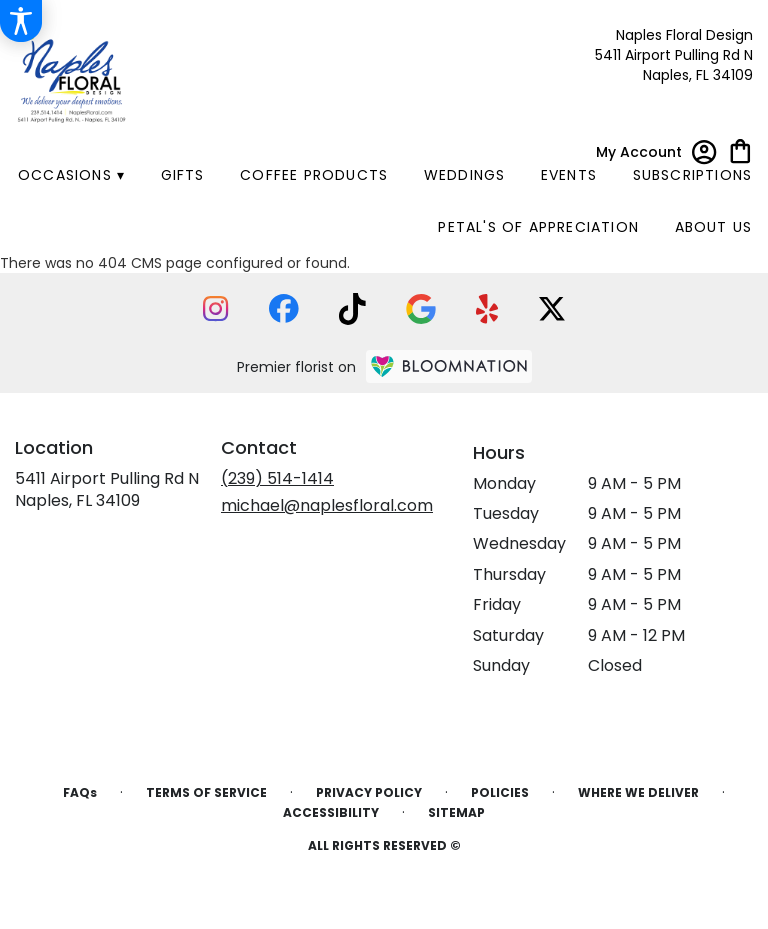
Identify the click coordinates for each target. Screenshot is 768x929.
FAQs (80, 792)
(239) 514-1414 (277, 478)
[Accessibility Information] (21, 21)
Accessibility (331, 812)
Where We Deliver (638, 792)
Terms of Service (206, 792)
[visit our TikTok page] (352, 309)
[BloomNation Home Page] (449, 366)
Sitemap (456, 812)
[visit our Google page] (421, 309)
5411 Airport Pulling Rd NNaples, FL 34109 (107, 489)
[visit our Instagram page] (216, 309)
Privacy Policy (369, 792)
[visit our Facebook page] (284, 308)
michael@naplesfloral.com (327, 505)
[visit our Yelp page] (487, 309)
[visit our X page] (552, 309)
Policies (500, 792)
